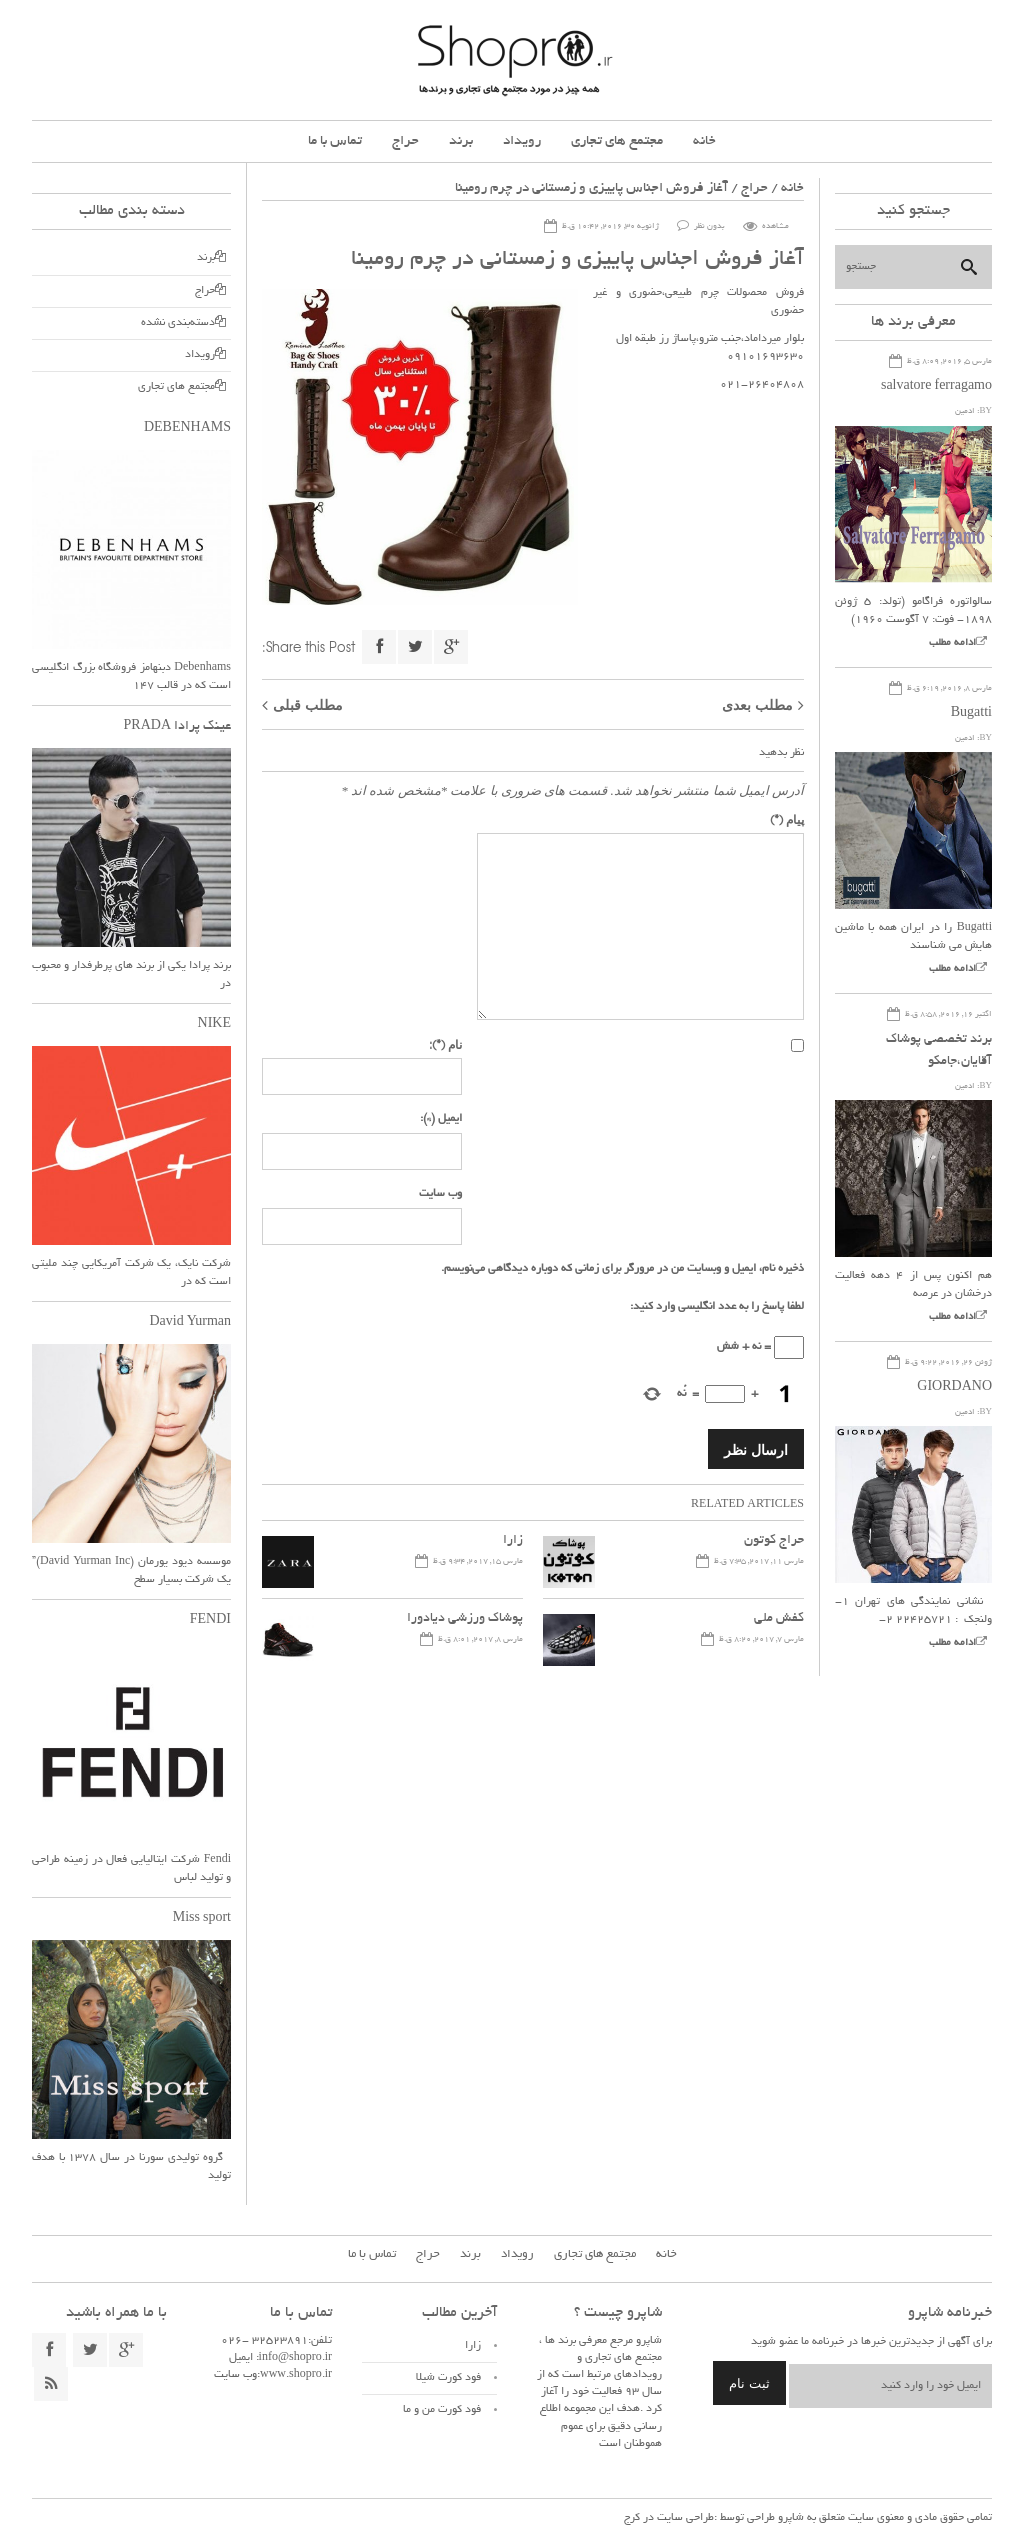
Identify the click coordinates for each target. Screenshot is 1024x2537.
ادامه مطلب (952, 643)
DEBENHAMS (187, 429)
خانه (704, 141)
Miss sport (202, 1919)
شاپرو (789, 2518)
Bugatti (971, 714)
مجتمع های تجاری (617, 141)
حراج (405, 141)
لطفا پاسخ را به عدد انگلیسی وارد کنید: (717, 1307)
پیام (787, 819)
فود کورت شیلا (448, 2378)
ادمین (965, 411)
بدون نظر (709, 226)
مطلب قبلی (308, 704)
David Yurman (190, 1323)
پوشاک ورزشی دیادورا (465, 1619)
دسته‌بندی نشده (178, 323)
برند (461, 141)
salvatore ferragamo (936, 387)
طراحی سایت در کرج (669, 2518)
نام (445, 1044)
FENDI (210, 1621)
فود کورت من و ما (442, 2410)
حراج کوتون (774, 1541)
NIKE (214, 1025)
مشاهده (775, 226)
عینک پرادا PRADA (177, 727)
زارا (513, 1541)
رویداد (522, 141)
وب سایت (440, 1194)
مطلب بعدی (757, 704)
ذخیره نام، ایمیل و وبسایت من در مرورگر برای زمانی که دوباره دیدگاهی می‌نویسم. (622, 1269)
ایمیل (441, 1119)
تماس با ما (335, 141)
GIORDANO (954, 1388)
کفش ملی (779, 1619)
